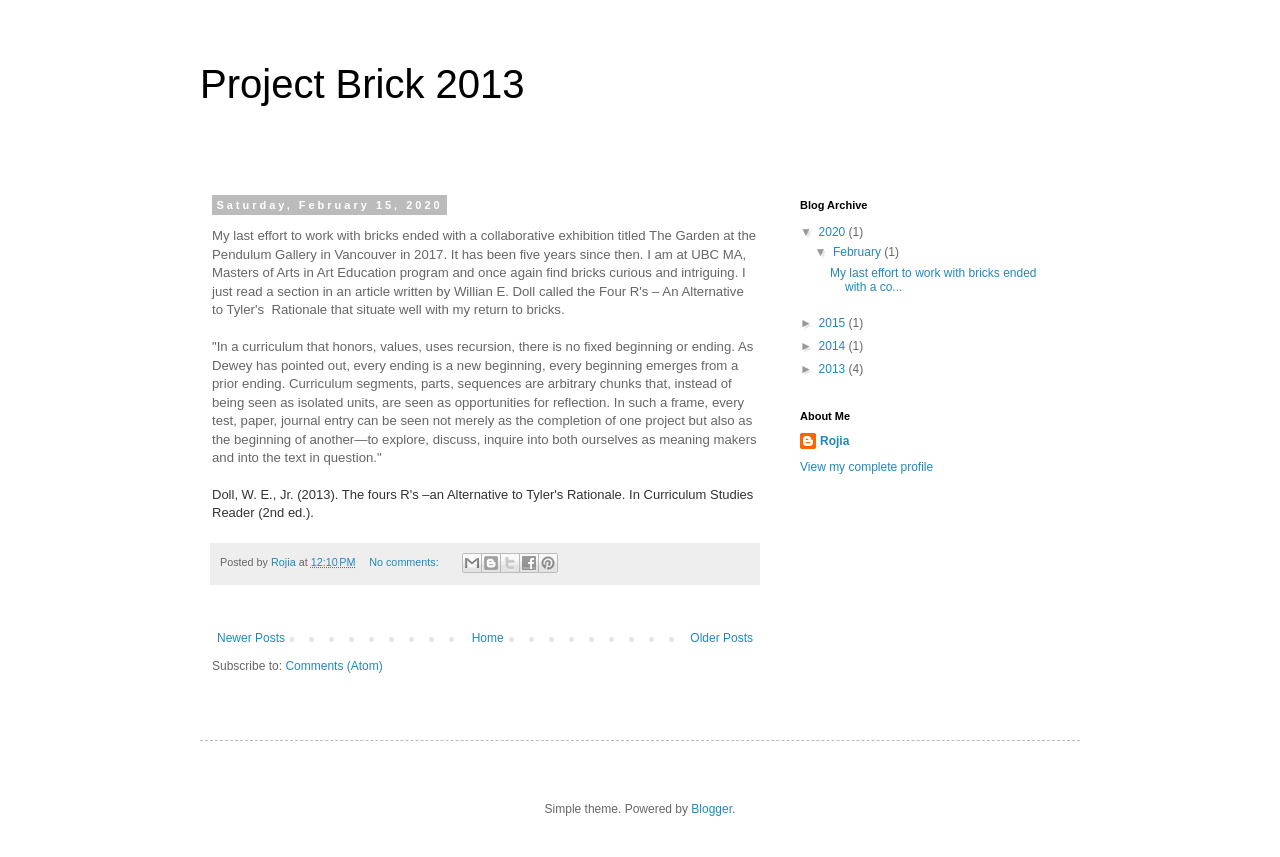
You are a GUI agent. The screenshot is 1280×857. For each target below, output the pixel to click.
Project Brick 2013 (362, 84)
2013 (834, 369)
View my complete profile (866, 467)
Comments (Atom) (333, 666)
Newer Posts (251, 638)
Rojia (834, 441)
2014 (834, 346)
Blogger (711, 809)
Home (488, 638)
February (858, 252)
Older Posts (721, 638)
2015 (834, 323)
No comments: (405, 562)
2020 (834, 232)
